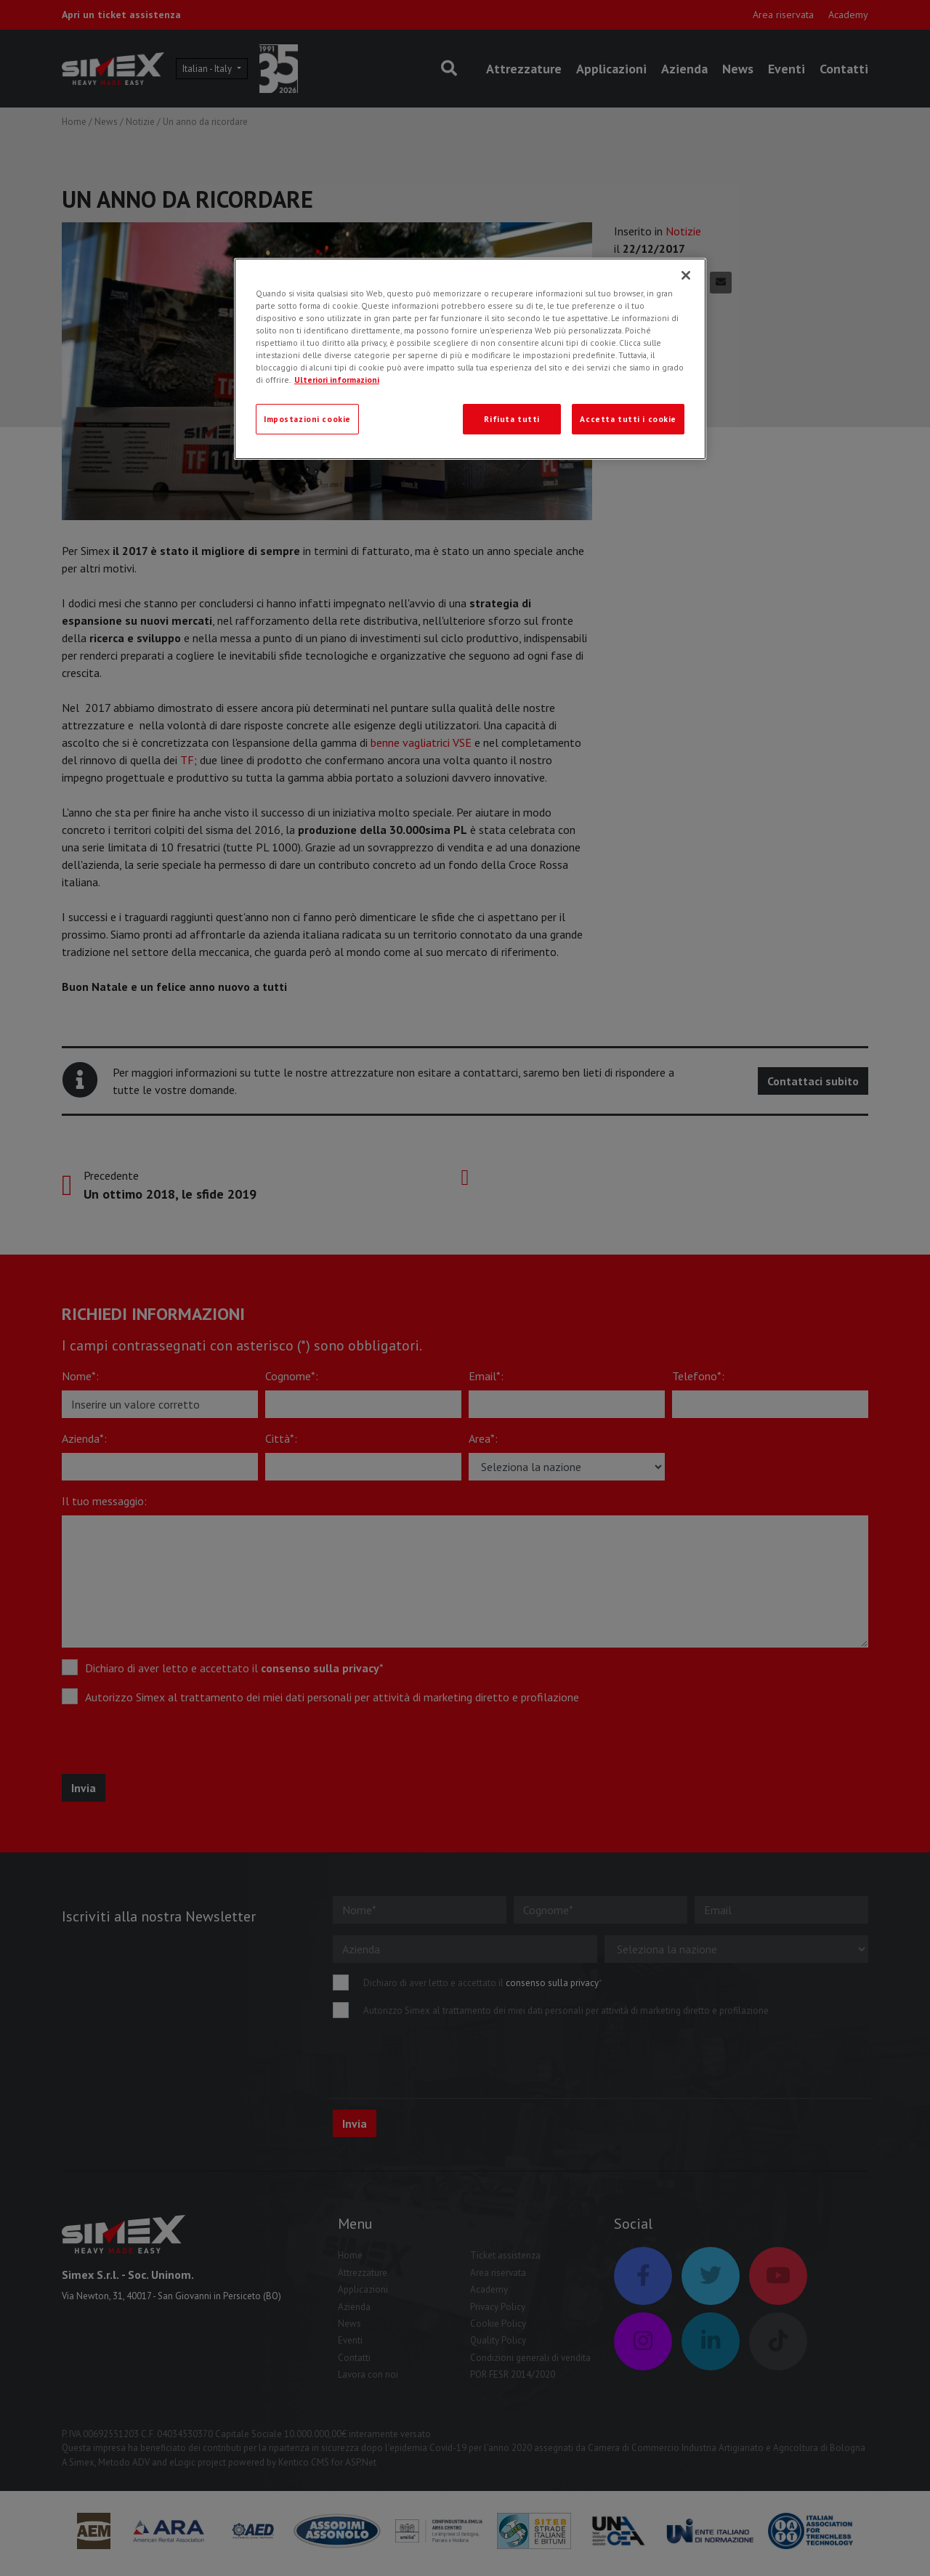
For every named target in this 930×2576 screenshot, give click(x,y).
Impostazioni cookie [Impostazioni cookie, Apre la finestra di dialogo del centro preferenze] (307, 418)
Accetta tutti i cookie (628, 418)
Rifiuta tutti (511, 418)
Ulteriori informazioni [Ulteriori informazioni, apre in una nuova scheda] (336, 379)
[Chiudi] (686, 275)
